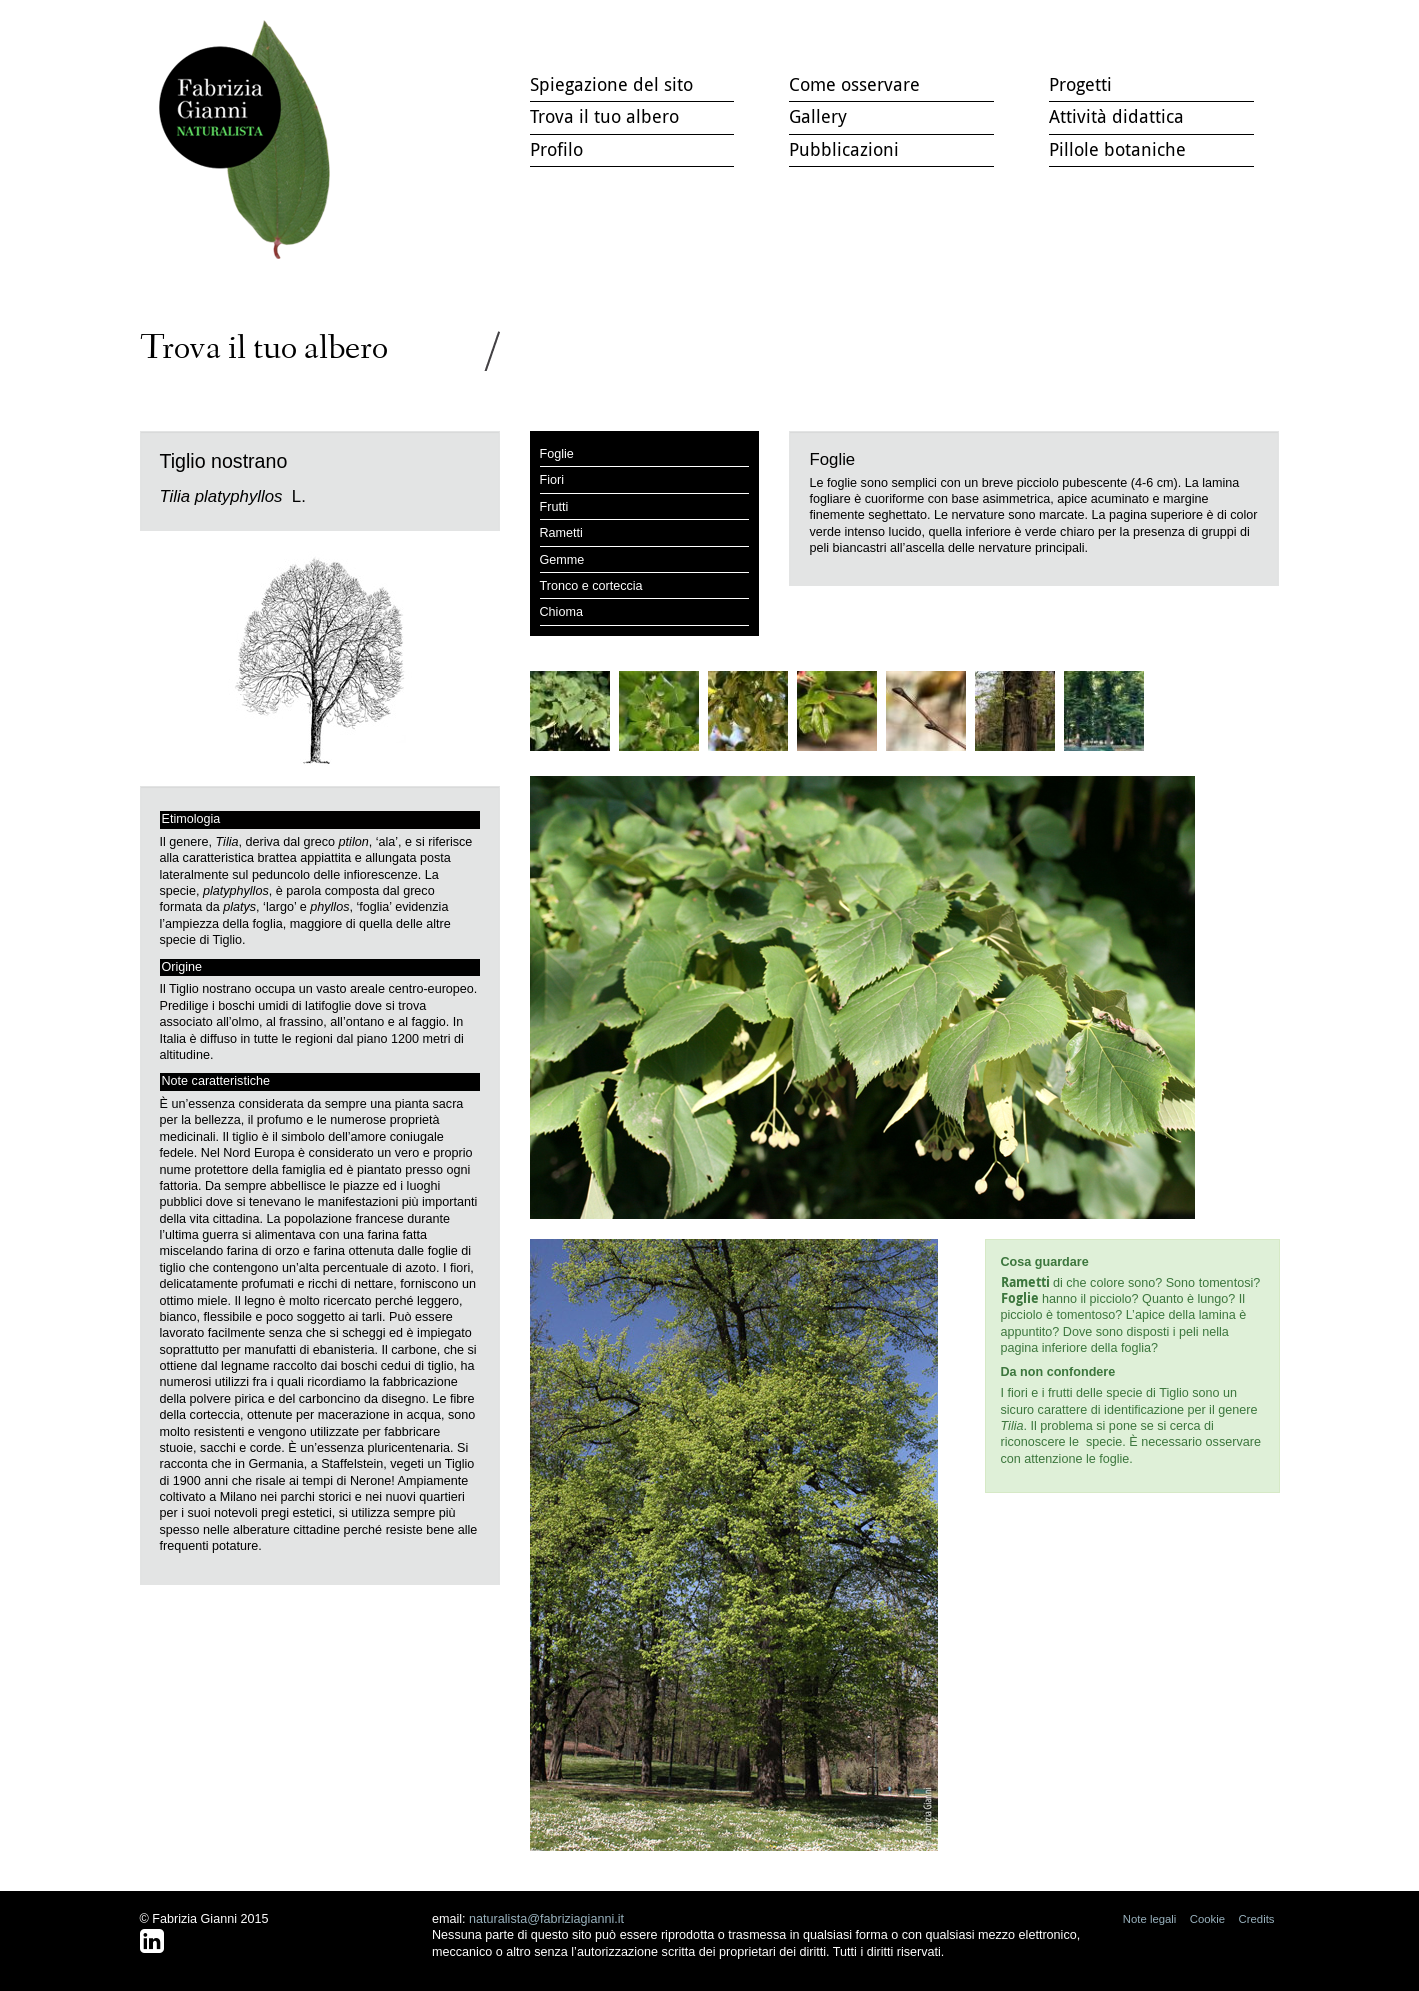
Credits (1257, 1919)
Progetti (1080, 84)
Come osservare (854, 84)
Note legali (1150, 1919)
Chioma (561, 612)
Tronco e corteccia (591, 586)
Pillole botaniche (1117, 149)
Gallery (818, 116)
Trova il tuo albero (249, 140)
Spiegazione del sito (611, 84)
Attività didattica (1116, 116)
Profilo (556, 149)
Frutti (554, 507)
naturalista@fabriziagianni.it (546, 1919)
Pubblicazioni (844, 149)
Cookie (1207, 1919)
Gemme (562, 560)
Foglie (557, 454)
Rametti (561, 533)
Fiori (552, 480)
